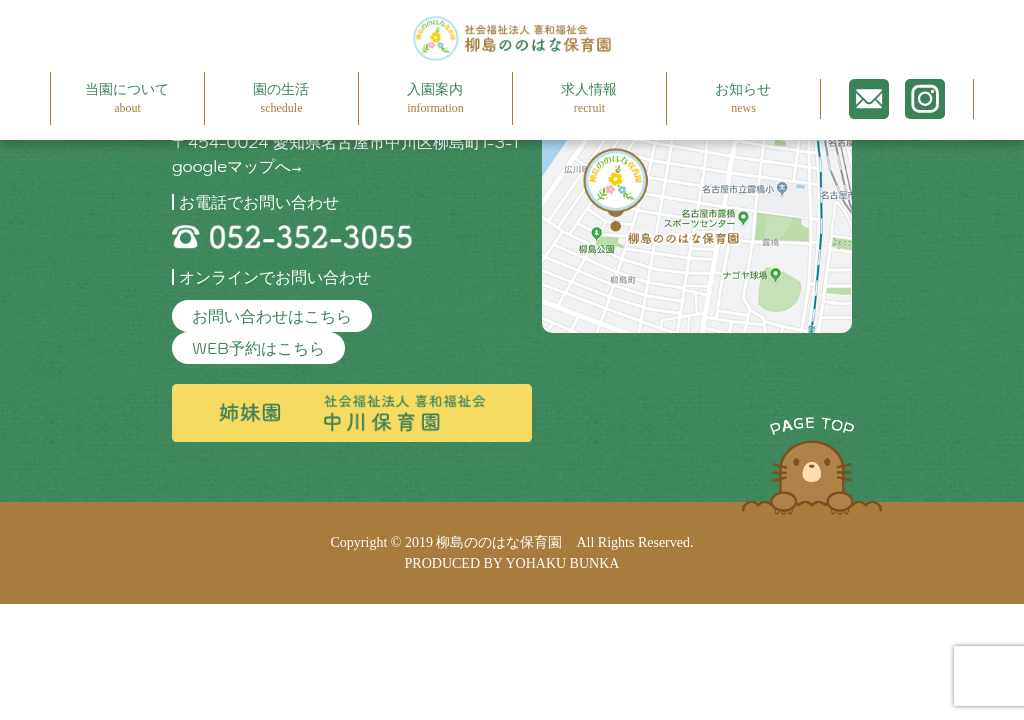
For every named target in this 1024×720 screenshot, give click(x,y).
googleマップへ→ (237, 166)
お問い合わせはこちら (272, 316)
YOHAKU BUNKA (562, 563)
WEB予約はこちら (258, 348)
